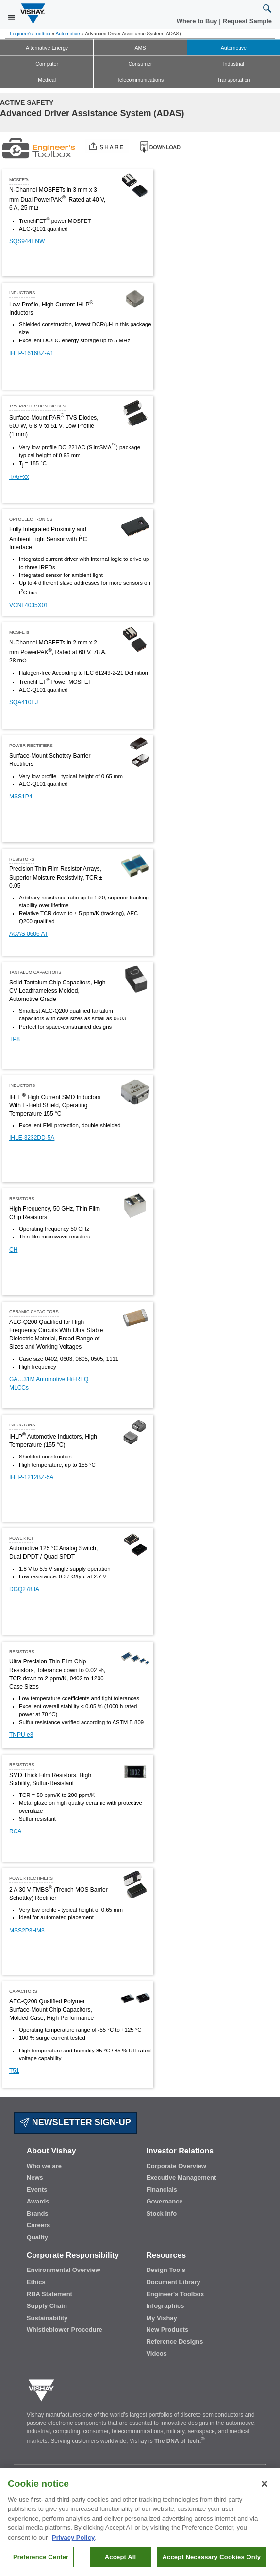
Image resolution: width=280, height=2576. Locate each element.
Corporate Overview (176, 2165)
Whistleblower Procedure (64, 2329)
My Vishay (161, 2318)
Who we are (44, 2165)
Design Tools (165, 2269)
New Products (167, 2329)
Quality (37, 2237)
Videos (156, 2353)
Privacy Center (230, 2472)
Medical (47, 80)
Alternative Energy (47, 48)
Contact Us (30, 2472)
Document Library (173, 2282)
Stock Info (161, 2213)
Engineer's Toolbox (30, 33)
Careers (38, 2225)
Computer (46, 64)
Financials (161, 2189)
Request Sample (121, 2472)
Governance (164, 2201)
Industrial (233, 64)
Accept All (120, 2563)
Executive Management (181, 2177)
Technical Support (176, 2472)
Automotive (68, 33)
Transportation (233, 80)
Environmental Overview (63, 2269)
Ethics (36, 2282)
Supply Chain (47, 2305)
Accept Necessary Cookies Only (212, 2563)
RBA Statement (49, 2294)
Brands (38, 2213)
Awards (38, 2201)
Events (37, 2189)
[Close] (264, 2489)
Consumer (140, 64)
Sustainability (47, 2318)
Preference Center (40, 2563)
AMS (140, 48)
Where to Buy (198, 21)
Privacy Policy (73, 2543)
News (35, 2177)
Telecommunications (140, 80)
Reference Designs (174, 2341)
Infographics (165, 2305)
